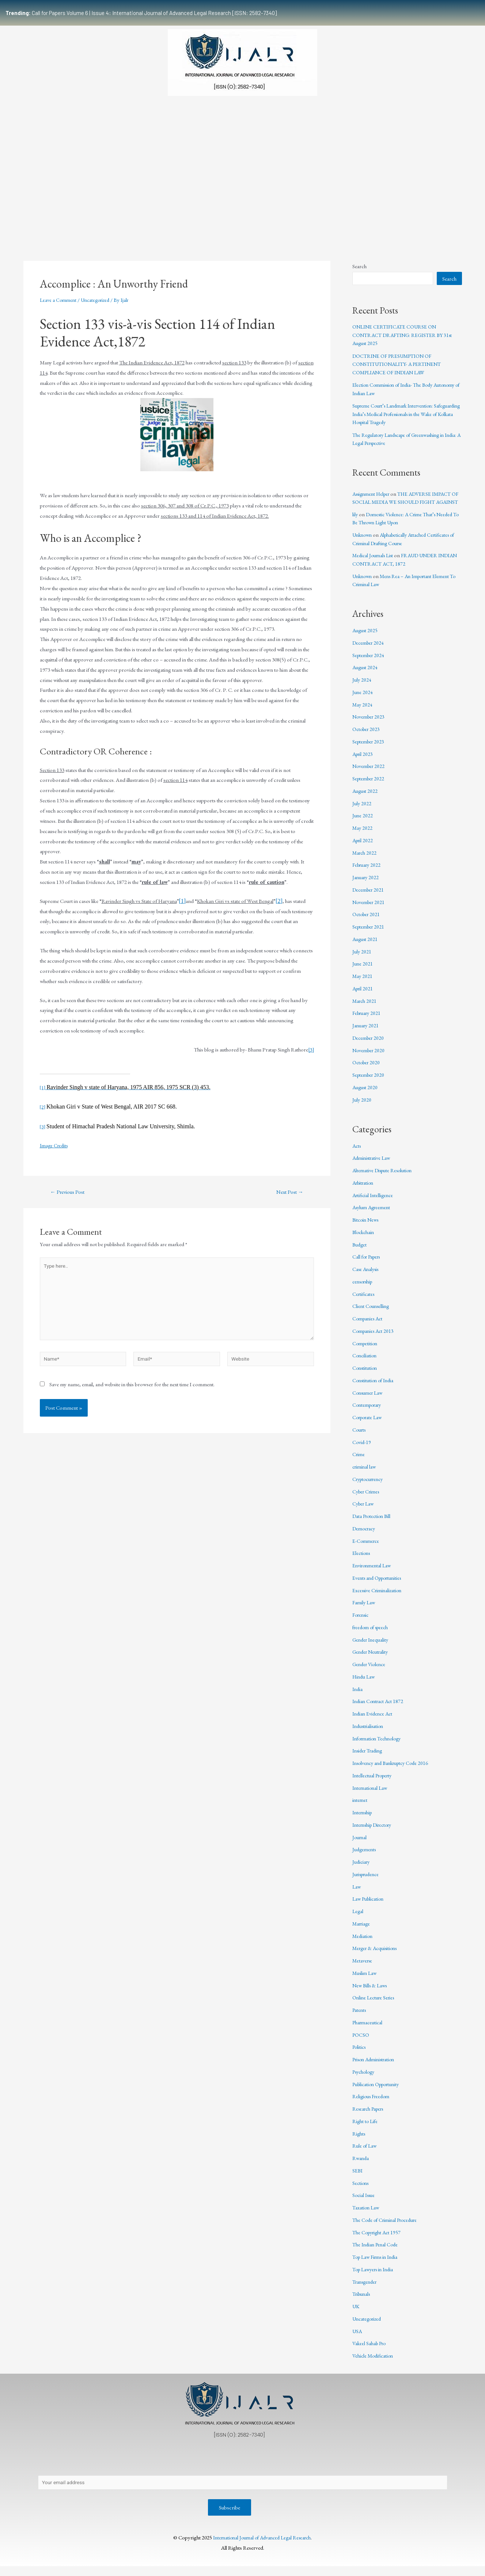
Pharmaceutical (368, 2030)
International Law (371, 1795)
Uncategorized (99, 299)
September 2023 (369, 749)
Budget (360, 1252)
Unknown (363, 543)
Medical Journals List (374, 563)
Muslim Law (365, 1980)
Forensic (361, 1623)
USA (357, 2339)
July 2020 (362, 1107)
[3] (311, 1049)
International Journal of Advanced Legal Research (262, 2547)
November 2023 (369, 724)
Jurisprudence (367, 1882)
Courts (359, 1437)
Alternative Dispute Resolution (384, 1178)
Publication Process (236, 2468)
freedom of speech (372, 1635)
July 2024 (362, 688)
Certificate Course (238, 221)
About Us (55, 2468)
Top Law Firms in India (377, 2265)
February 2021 (367, 1021)
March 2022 (365, 860)
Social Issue (364, 2203)
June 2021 (362, 971)
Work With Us (358, 221)
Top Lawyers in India (375, 2277)
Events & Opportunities (302, 221)
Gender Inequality (371, 1647)
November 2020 (369, 1058)
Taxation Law (366, 2215)
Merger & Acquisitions (377, 1956)
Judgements (365, 1857)
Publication (184, 221)
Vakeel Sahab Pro (370, 2351)
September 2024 (369, 663)
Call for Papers (368, 1264)
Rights (359, 2141)
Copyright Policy (181, 2468)
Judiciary (361, 1870)
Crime (359, 1462)
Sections (361, 2190)
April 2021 (363, 996)
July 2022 (362, 811)
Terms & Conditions (363, 2468)
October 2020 (367, 1070)
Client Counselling (371, 1314)
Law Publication (369, 1907)
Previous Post (70, 1192)
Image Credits (55, 1145)
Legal (358, 1919)
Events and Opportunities (379, 1585)
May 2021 (362, 984)
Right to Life (365, 2129)
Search (359, 266)
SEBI (357, 2178)
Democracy (365, 1536)
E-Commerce (366, 1548)
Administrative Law (373, 1166)
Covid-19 (362, 1450)
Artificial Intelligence (374, 1203)
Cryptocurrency (370, 1487)
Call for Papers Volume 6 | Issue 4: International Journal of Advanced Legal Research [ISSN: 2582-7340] (141, 13)
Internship (363, 1820)
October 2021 (367, 922)
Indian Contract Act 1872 (379, 1709)
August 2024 (365, 675)
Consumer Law (369, 1400)
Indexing (398, 221)
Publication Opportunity (378, 2092)
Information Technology (379, 1746)
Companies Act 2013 (374, 1338)
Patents (360, 2018)
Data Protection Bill (373, 1524)
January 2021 (366, 1033)
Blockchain (364, 1240)
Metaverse (363, 1968)
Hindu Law (364, 1684)
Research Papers (370, 2117)
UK (356, 2314)
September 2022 (369, 786)
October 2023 (367, 737)
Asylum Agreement (373, 1215)
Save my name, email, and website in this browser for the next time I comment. (132, 1393)
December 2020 (369, 1045)
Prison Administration (376, 2067)
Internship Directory (374, 1832)
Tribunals (362, 2302)
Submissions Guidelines (128, 221)
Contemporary (368, 1413)
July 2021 (362, 959)
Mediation (363, 1944)
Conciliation (365, 1363)
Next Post (287, 1192)
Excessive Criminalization (379, 1598)
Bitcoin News (366, 1228)
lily (355, 522)
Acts (357, 1153)
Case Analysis (367, 1277)
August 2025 (365, 638)
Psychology (365, 2079)
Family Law (364, 1610)
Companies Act (369, 1326)
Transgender (366, 2289)
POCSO (361, 2042)
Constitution (365, 1376)
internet (360, 1808)
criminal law (365, 1474)
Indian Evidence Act (373, 1721)
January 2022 (366, 885)
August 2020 (365, 1095)
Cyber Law (364, 1511)
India (357, 1697)
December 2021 (369, 897)
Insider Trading (369, 1758)
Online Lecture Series (375, 2005)
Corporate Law (368, 1425)
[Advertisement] (242, 158)
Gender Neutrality (371, 1660)
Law (356, 1894)
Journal (360, 1845)
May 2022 (362, 836)
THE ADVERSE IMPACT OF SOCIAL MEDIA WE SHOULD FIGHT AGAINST (405, 502)
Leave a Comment (59, 299)
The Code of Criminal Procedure (387, 2227)
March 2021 (365, 1008)
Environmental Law (373, 1573)
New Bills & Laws (371, 1993)
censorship (364, 1289)
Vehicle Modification (374, 2364)
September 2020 (369, 1083)
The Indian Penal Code (376, 2252)
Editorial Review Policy (299, 2468)
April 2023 (363, 761)
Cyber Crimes (367, 1499)
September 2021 (369, 934)
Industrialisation (369, 1734)
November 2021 (369, 910)
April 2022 (363, 848)
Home (50, 221)
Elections (362, 1561)
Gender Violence (370, 1672)
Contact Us (136, 2468)
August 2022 (365, 798)
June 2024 (362, 700)
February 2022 (367, 873)
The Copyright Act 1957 (378, 2240)
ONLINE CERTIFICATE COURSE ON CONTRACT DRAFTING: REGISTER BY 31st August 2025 (405, 334)
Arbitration (364, 1190)
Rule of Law (365, 2154)
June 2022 (362, 823)
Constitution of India (374, 1388)
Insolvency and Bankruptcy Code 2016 (394, 1771)
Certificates (364, 1301)
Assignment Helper (373, 493)
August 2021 (365, 947)
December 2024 (369, 650)
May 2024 (362, 712)
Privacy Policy (94, 2468)
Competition (365, 1351)
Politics (360, 2055)
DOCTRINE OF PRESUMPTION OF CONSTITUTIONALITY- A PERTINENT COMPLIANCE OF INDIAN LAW (400, 364)
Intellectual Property (374, 1783)
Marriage (362, 1931)
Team (79, 221)
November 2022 (369, 774)
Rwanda (361, 2166)
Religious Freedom (372, 2104)
